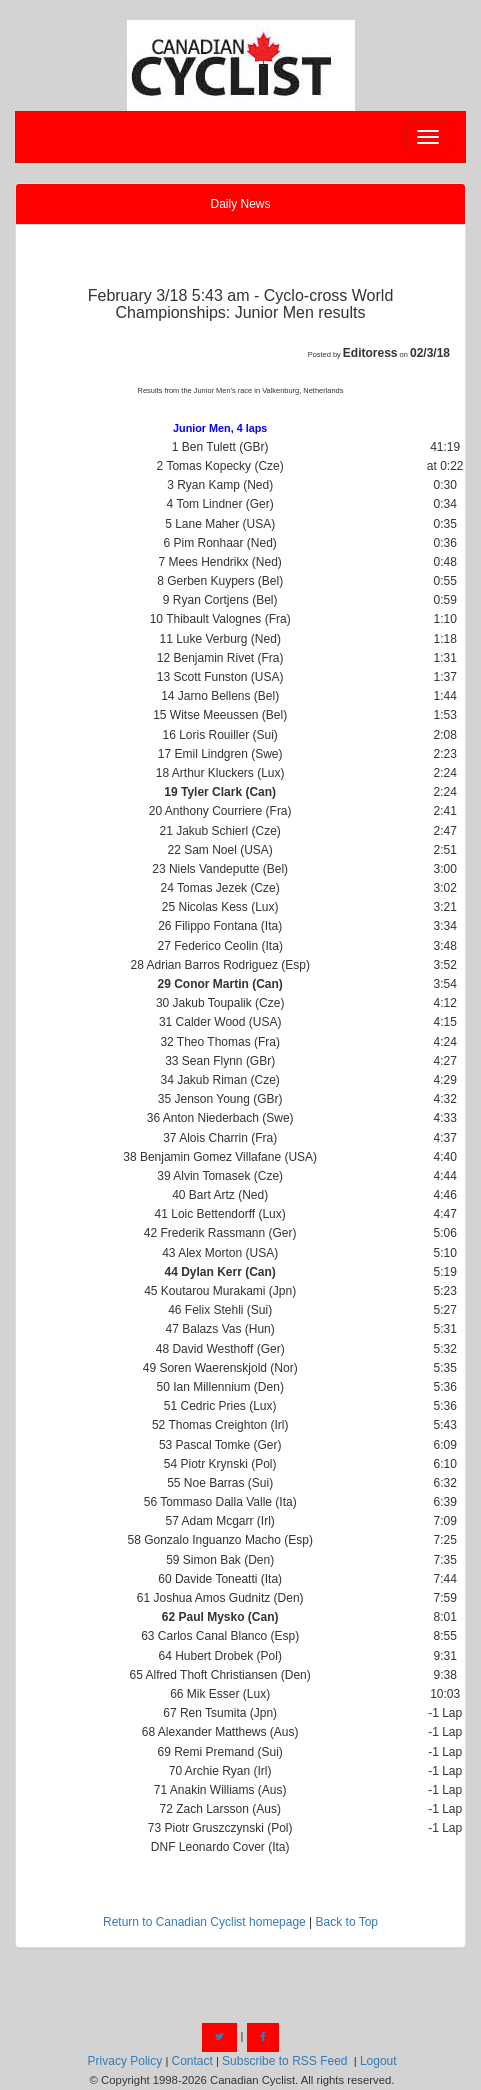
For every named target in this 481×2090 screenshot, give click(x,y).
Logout (378, 2061)
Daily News (240, 204)
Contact (191, 2061)
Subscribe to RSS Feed (284, 2061)
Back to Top (347, 1922)
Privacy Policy (125, 2061)
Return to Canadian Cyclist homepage (204, 1922)
